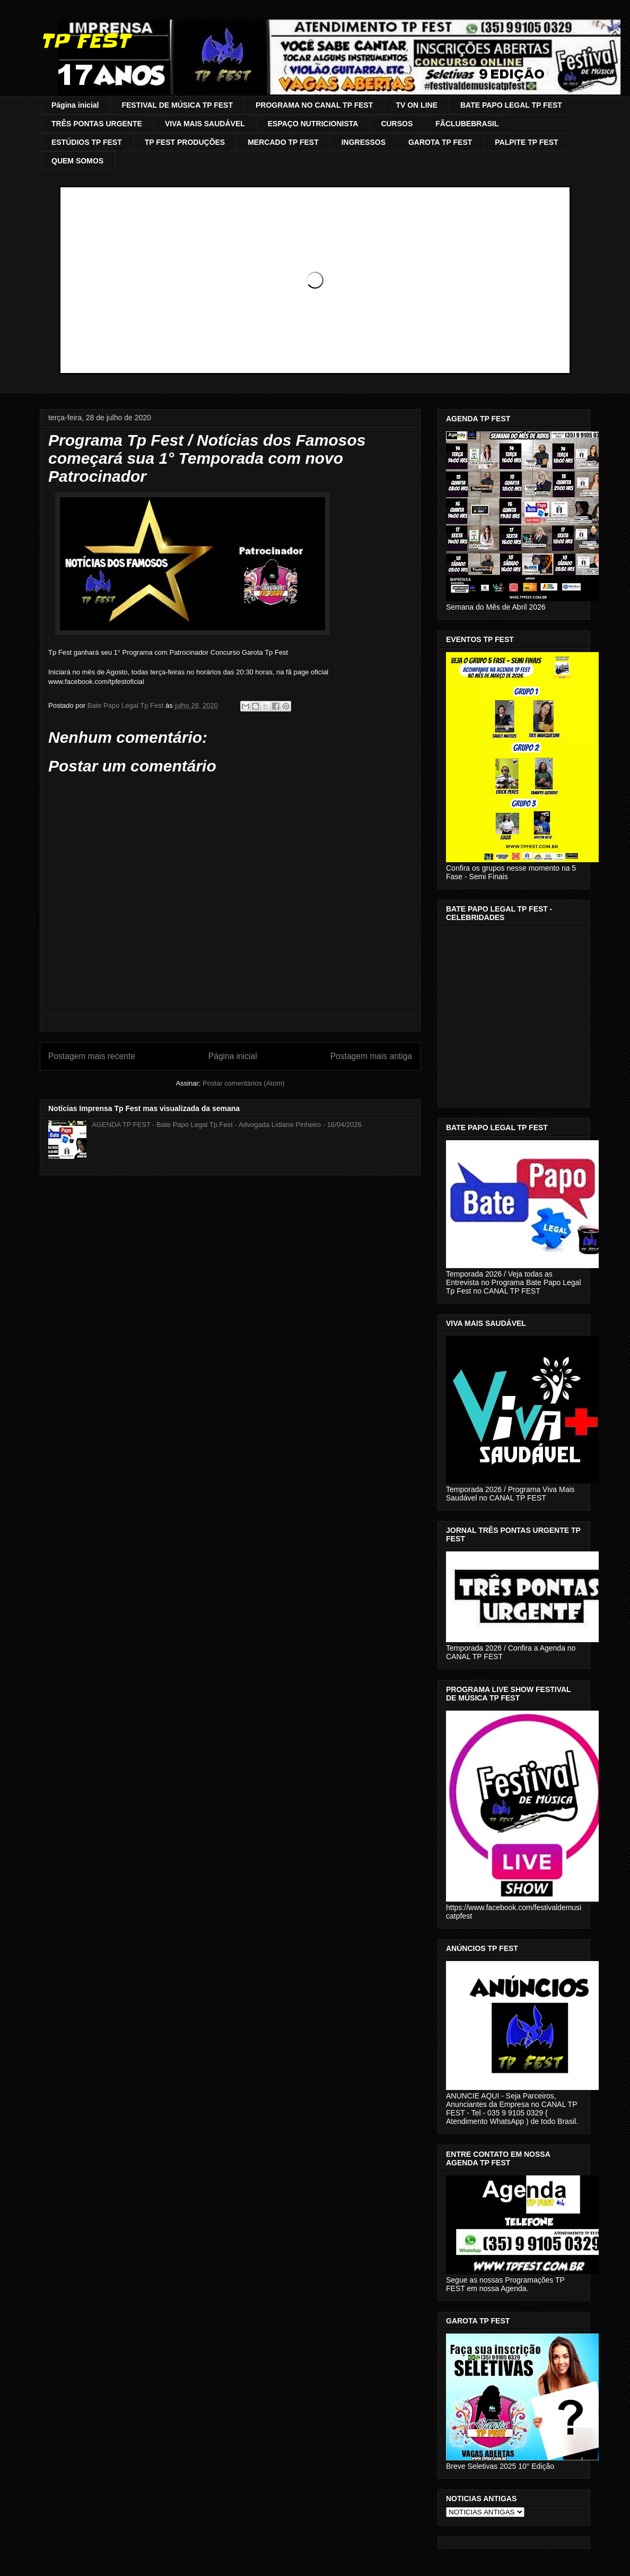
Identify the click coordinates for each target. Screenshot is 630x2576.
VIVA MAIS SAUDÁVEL (205, 123)
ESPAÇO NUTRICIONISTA (313, 123)
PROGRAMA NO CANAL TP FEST (314, 105)
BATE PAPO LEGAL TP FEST (511, 105)
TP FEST (84, 41)
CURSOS (397, 123)
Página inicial (75, 105)
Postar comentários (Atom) (244, 1083)
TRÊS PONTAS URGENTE (96, 123)
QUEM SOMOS (77, 161)
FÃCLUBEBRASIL (466, 123)
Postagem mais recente (91, 1056)
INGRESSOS (364, 142)
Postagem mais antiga (371, 1056)
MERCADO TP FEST (283, 142)
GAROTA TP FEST (440, 142)
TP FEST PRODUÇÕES (185, 142)
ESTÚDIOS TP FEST (86, 142)
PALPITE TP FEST (526, 142)
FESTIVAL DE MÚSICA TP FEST (177, 105)
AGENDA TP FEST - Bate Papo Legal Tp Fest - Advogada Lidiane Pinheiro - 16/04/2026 (227, 1125)
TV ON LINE (417, 105)
